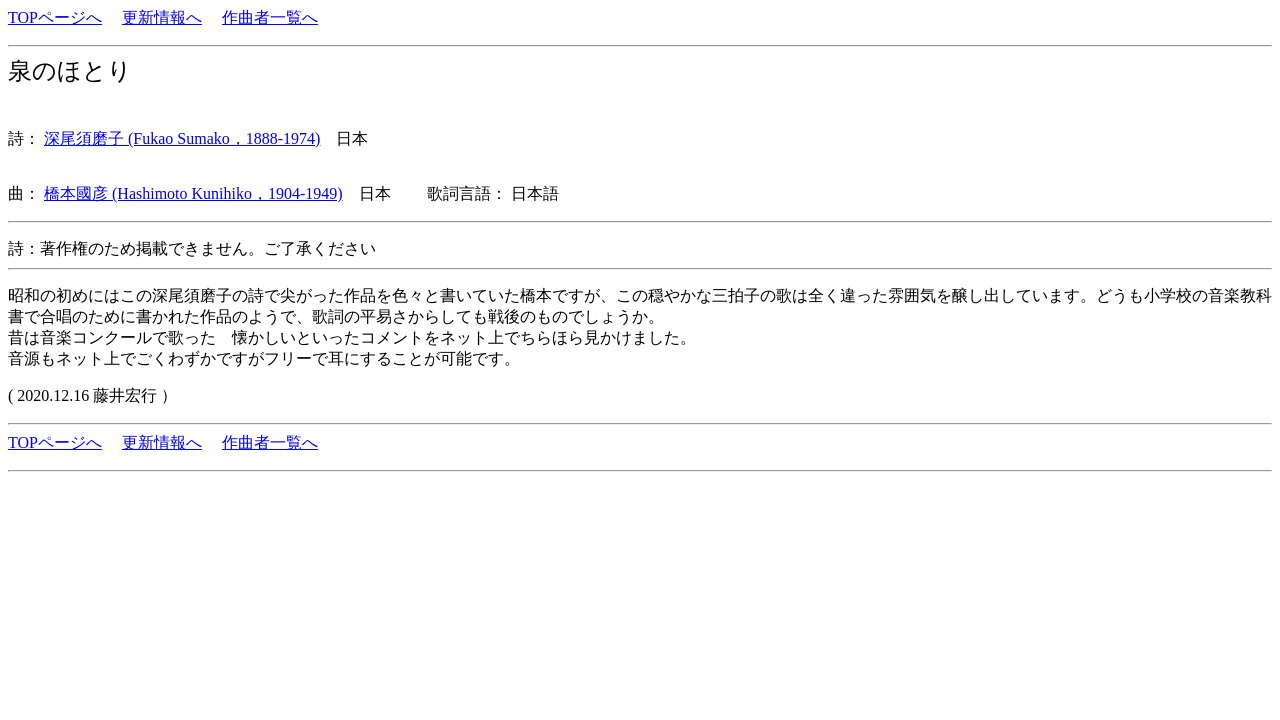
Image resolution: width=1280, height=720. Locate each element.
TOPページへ (55, 17)
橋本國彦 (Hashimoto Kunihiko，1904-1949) (193, 193)
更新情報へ (162, 17)
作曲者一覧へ (270, 17)
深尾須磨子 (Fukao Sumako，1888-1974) (182, 138)
